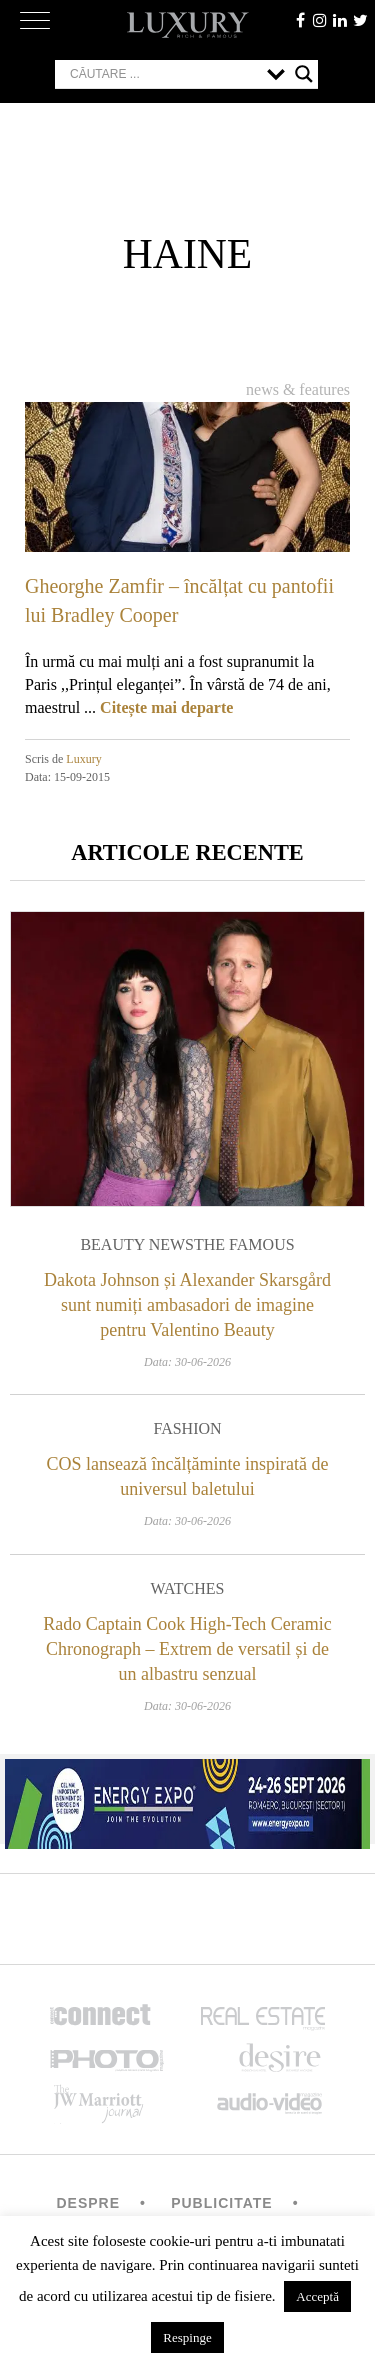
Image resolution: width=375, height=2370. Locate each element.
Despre (88, 2203)
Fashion (187, 1428)
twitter (360, 20)
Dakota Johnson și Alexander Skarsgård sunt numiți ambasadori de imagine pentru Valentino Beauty (187, 1305)
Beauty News (137, 1244)
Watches (188, 1588)
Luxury (83, 759)
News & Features (298, 389)
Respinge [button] (187, 2337)
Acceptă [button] (317, 2296)
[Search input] (163, 74)
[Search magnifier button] (304, 74)
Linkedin (340, 20)
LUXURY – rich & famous (188, 25)
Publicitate (221, 2203)
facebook (300, 20)
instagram (320, 20)
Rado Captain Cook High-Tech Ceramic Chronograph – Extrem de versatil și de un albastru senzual (187, 1649)
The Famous (244, 1244)
